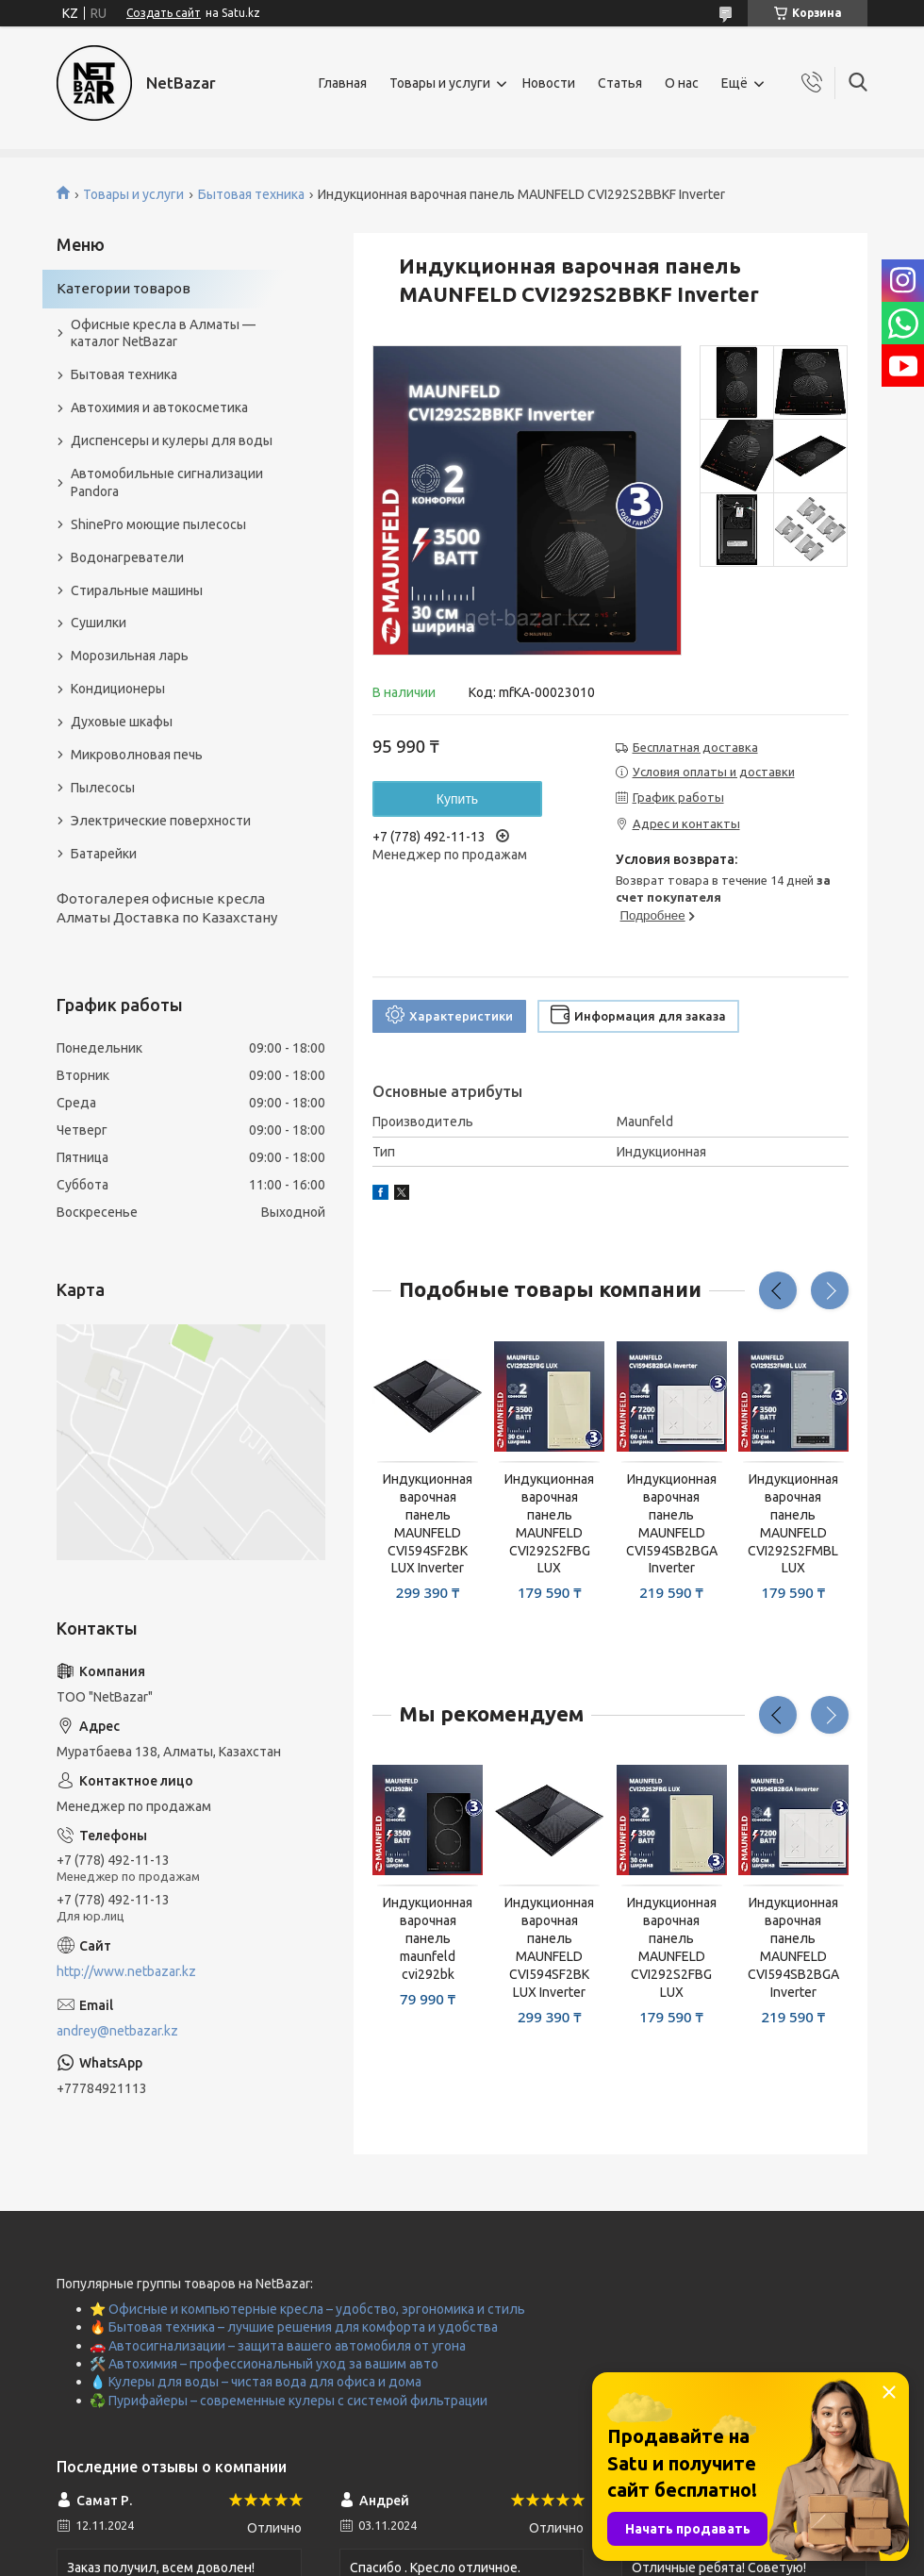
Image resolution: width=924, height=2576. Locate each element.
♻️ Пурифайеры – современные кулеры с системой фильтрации (288, 2400)
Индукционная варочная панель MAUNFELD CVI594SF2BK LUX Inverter (427, 1523)
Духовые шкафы (122, 721)
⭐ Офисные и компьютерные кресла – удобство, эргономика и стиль (307, 2309)
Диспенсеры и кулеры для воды (171, 440)
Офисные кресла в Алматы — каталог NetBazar (163, 333)
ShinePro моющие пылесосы (158, 524)
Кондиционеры (118, 688)
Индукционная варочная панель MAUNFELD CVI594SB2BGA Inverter (672, 1523)
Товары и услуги (439, 83)
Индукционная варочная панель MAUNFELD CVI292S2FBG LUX (549, 1523)
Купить (457, 798)
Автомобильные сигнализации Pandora (167, 482)
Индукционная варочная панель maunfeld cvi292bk (427, 1938)
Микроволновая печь (137, 754)
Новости (548, 83)
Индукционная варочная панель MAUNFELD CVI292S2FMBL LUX (793, 1523)
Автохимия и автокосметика (159, 407)
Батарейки (104, 853)
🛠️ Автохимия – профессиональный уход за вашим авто (264, 2363)
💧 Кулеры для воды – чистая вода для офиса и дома (255, 2381)
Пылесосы (103, 787)
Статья (620, 83)
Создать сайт (163, 13)
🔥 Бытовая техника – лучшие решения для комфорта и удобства (294, 2327)
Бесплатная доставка (695, 747)
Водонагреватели (127, 557)
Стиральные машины (137, 590)
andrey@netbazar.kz (117, 2030)
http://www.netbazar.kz (126, 1971)
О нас (682, 83)
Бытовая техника (251, 194)
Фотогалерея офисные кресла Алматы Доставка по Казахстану (167, 907)
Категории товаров (123, 288)
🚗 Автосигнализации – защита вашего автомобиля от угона (278, 2345)
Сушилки (98, 622)
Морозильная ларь (130, 655)
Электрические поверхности (161, 820)
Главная (343, 83)
